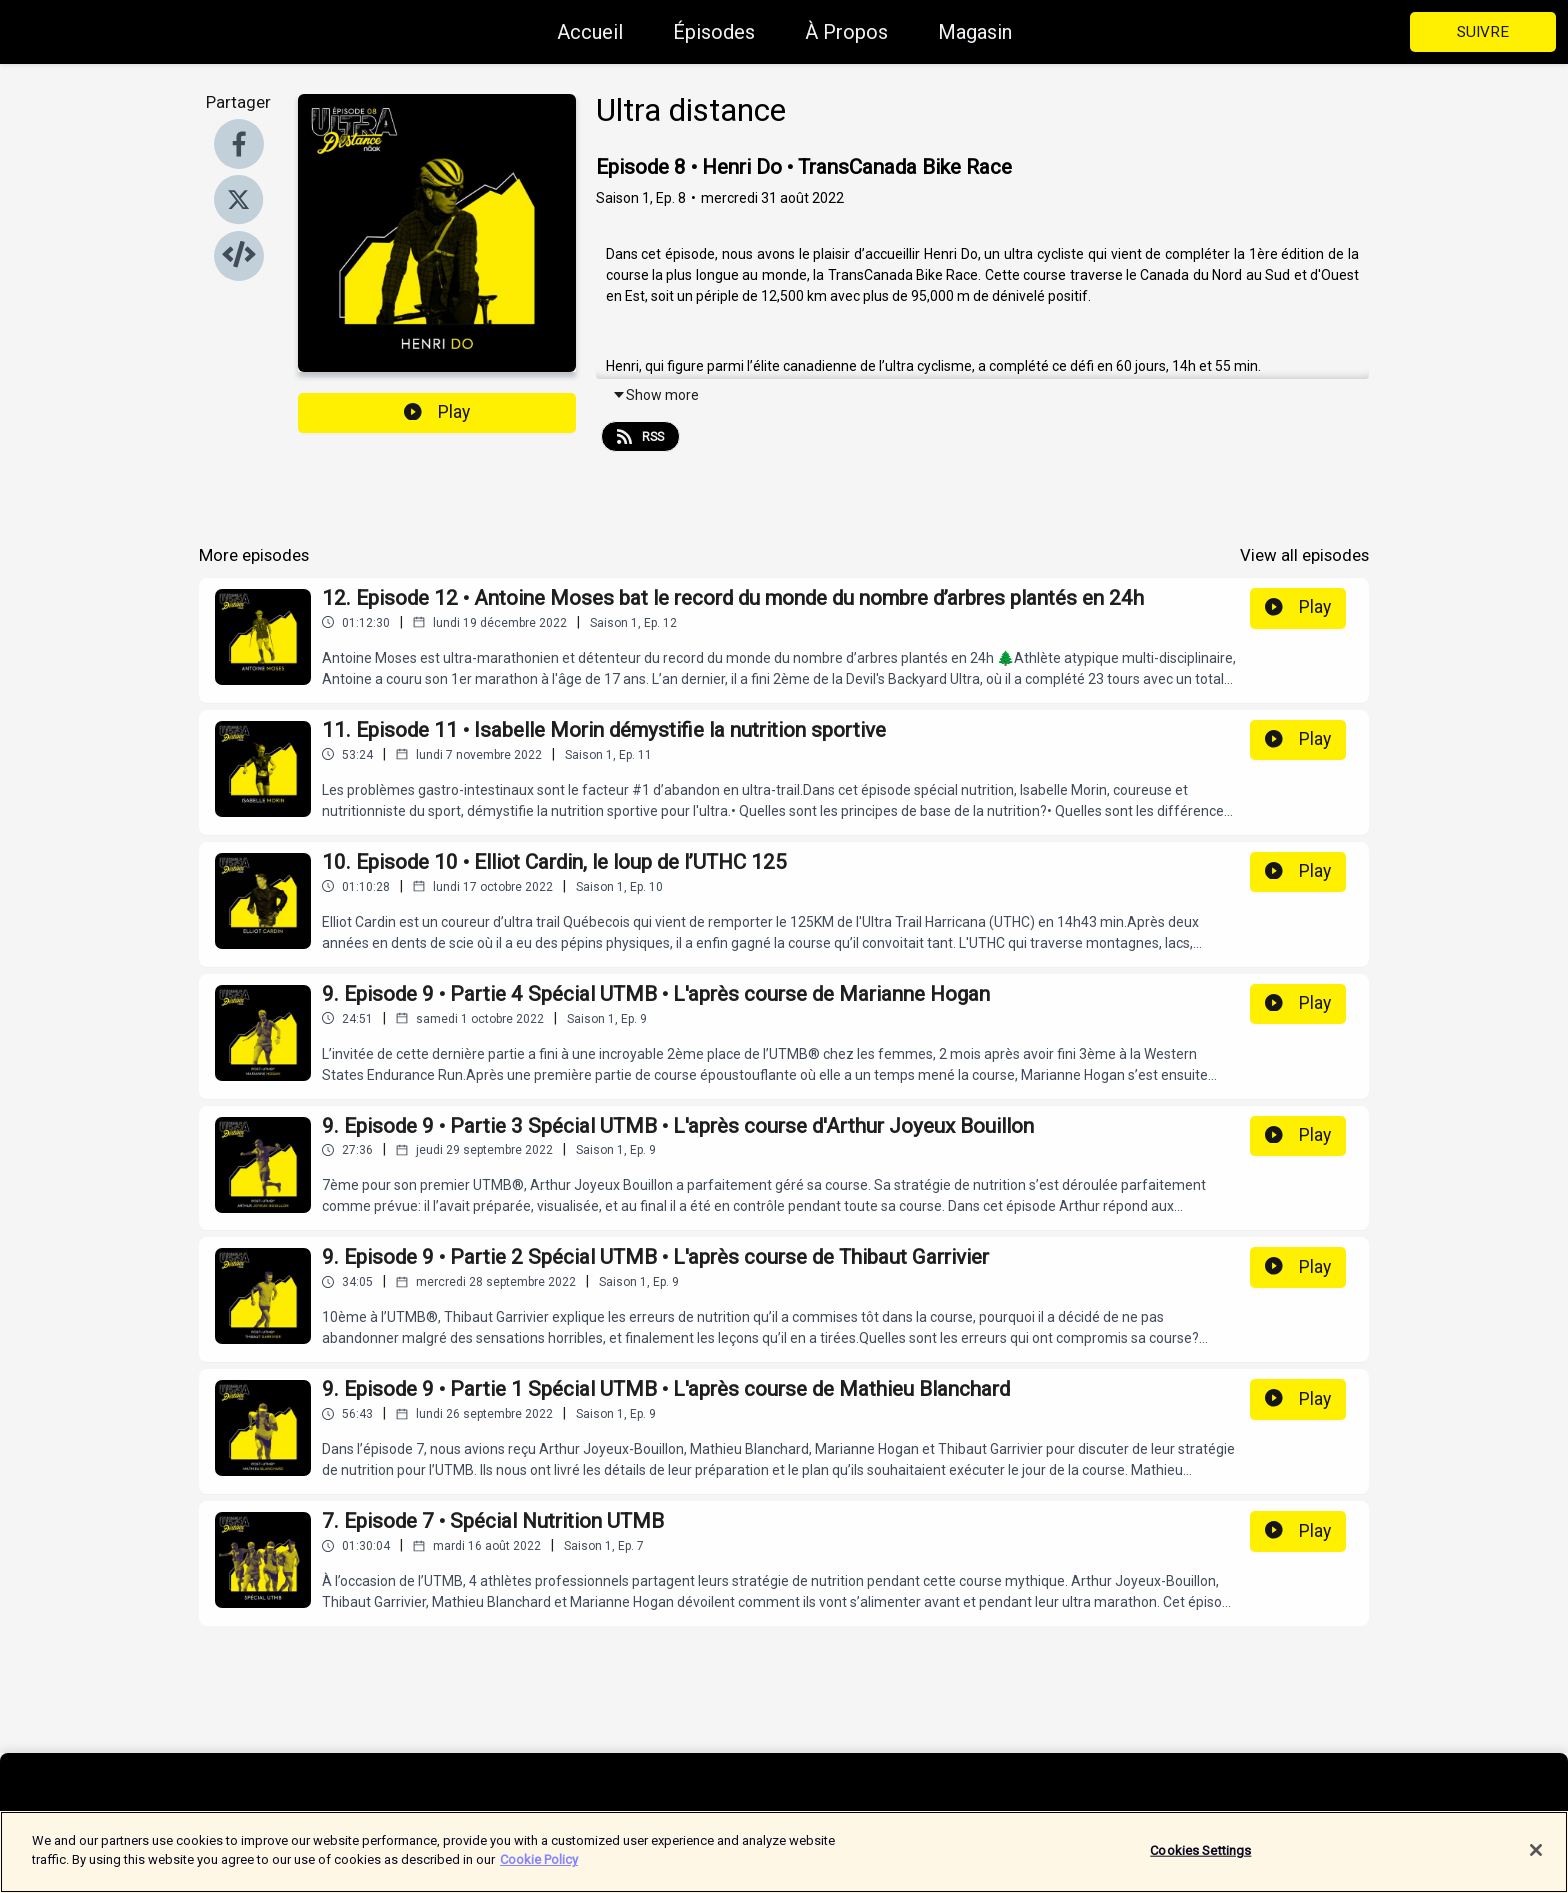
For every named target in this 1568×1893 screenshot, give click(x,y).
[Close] (1536, 1863)
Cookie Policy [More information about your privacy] (539, 1872)
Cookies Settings (1200, 1862)
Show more (655, 395)
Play (437, 412)
